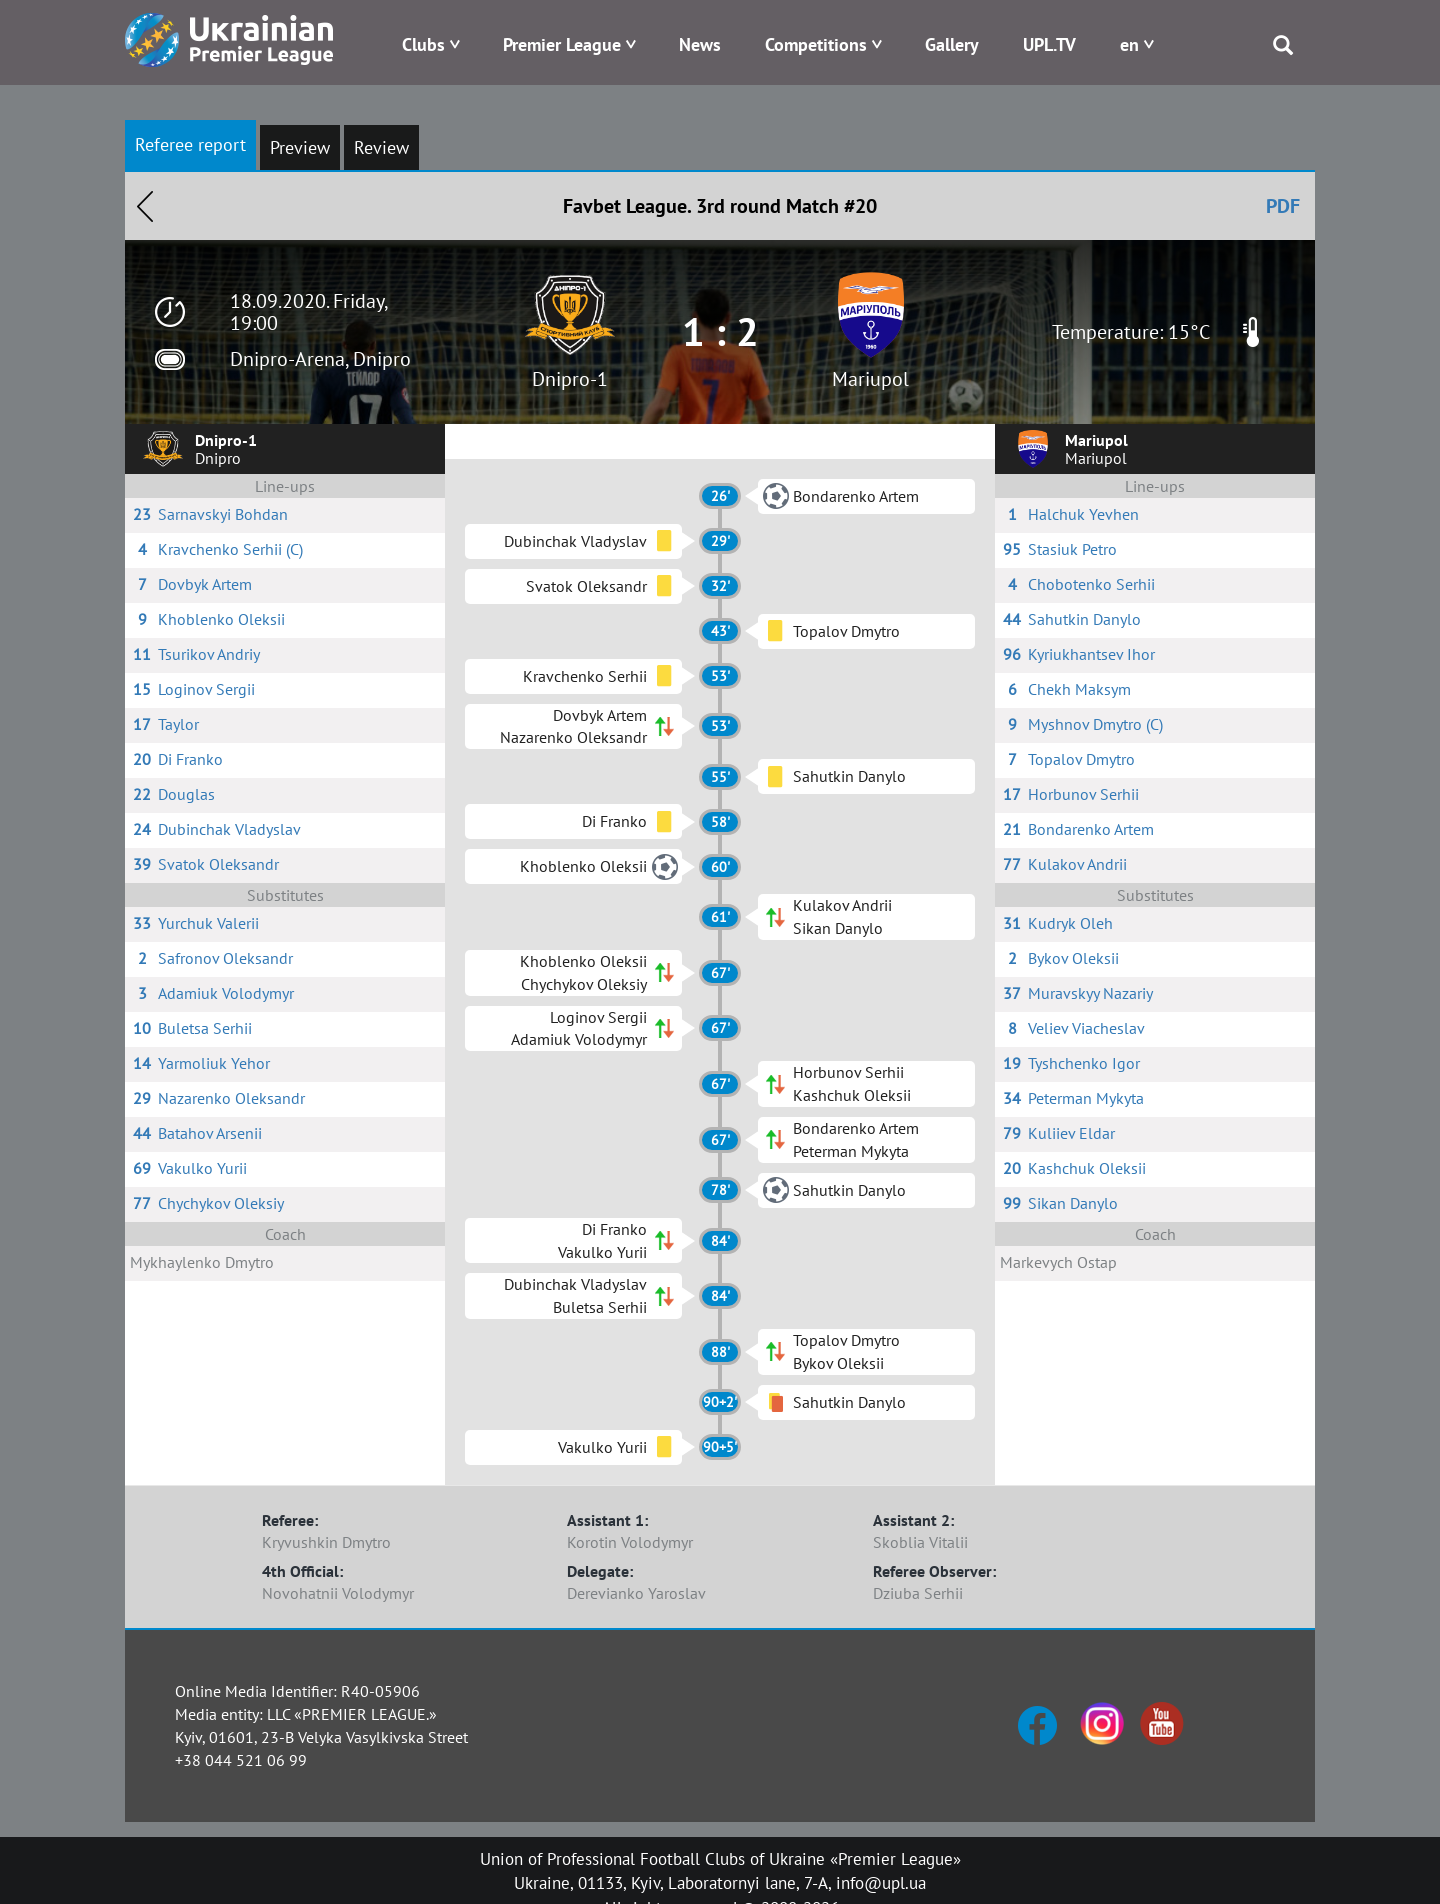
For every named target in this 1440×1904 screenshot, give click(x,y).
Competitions (816, 44)
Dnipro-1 (570, 379)
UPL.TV (1049, 44)
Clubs (423, 44)
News (700, 44)
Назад (145, 206)
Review (381, 147)
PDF (1283, 206)
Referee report (190, 144)
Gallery (952, 44)
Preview (300, 147)
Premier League (562, 44)
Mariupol (870, 379)
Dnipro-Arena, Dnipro (320, 359)
